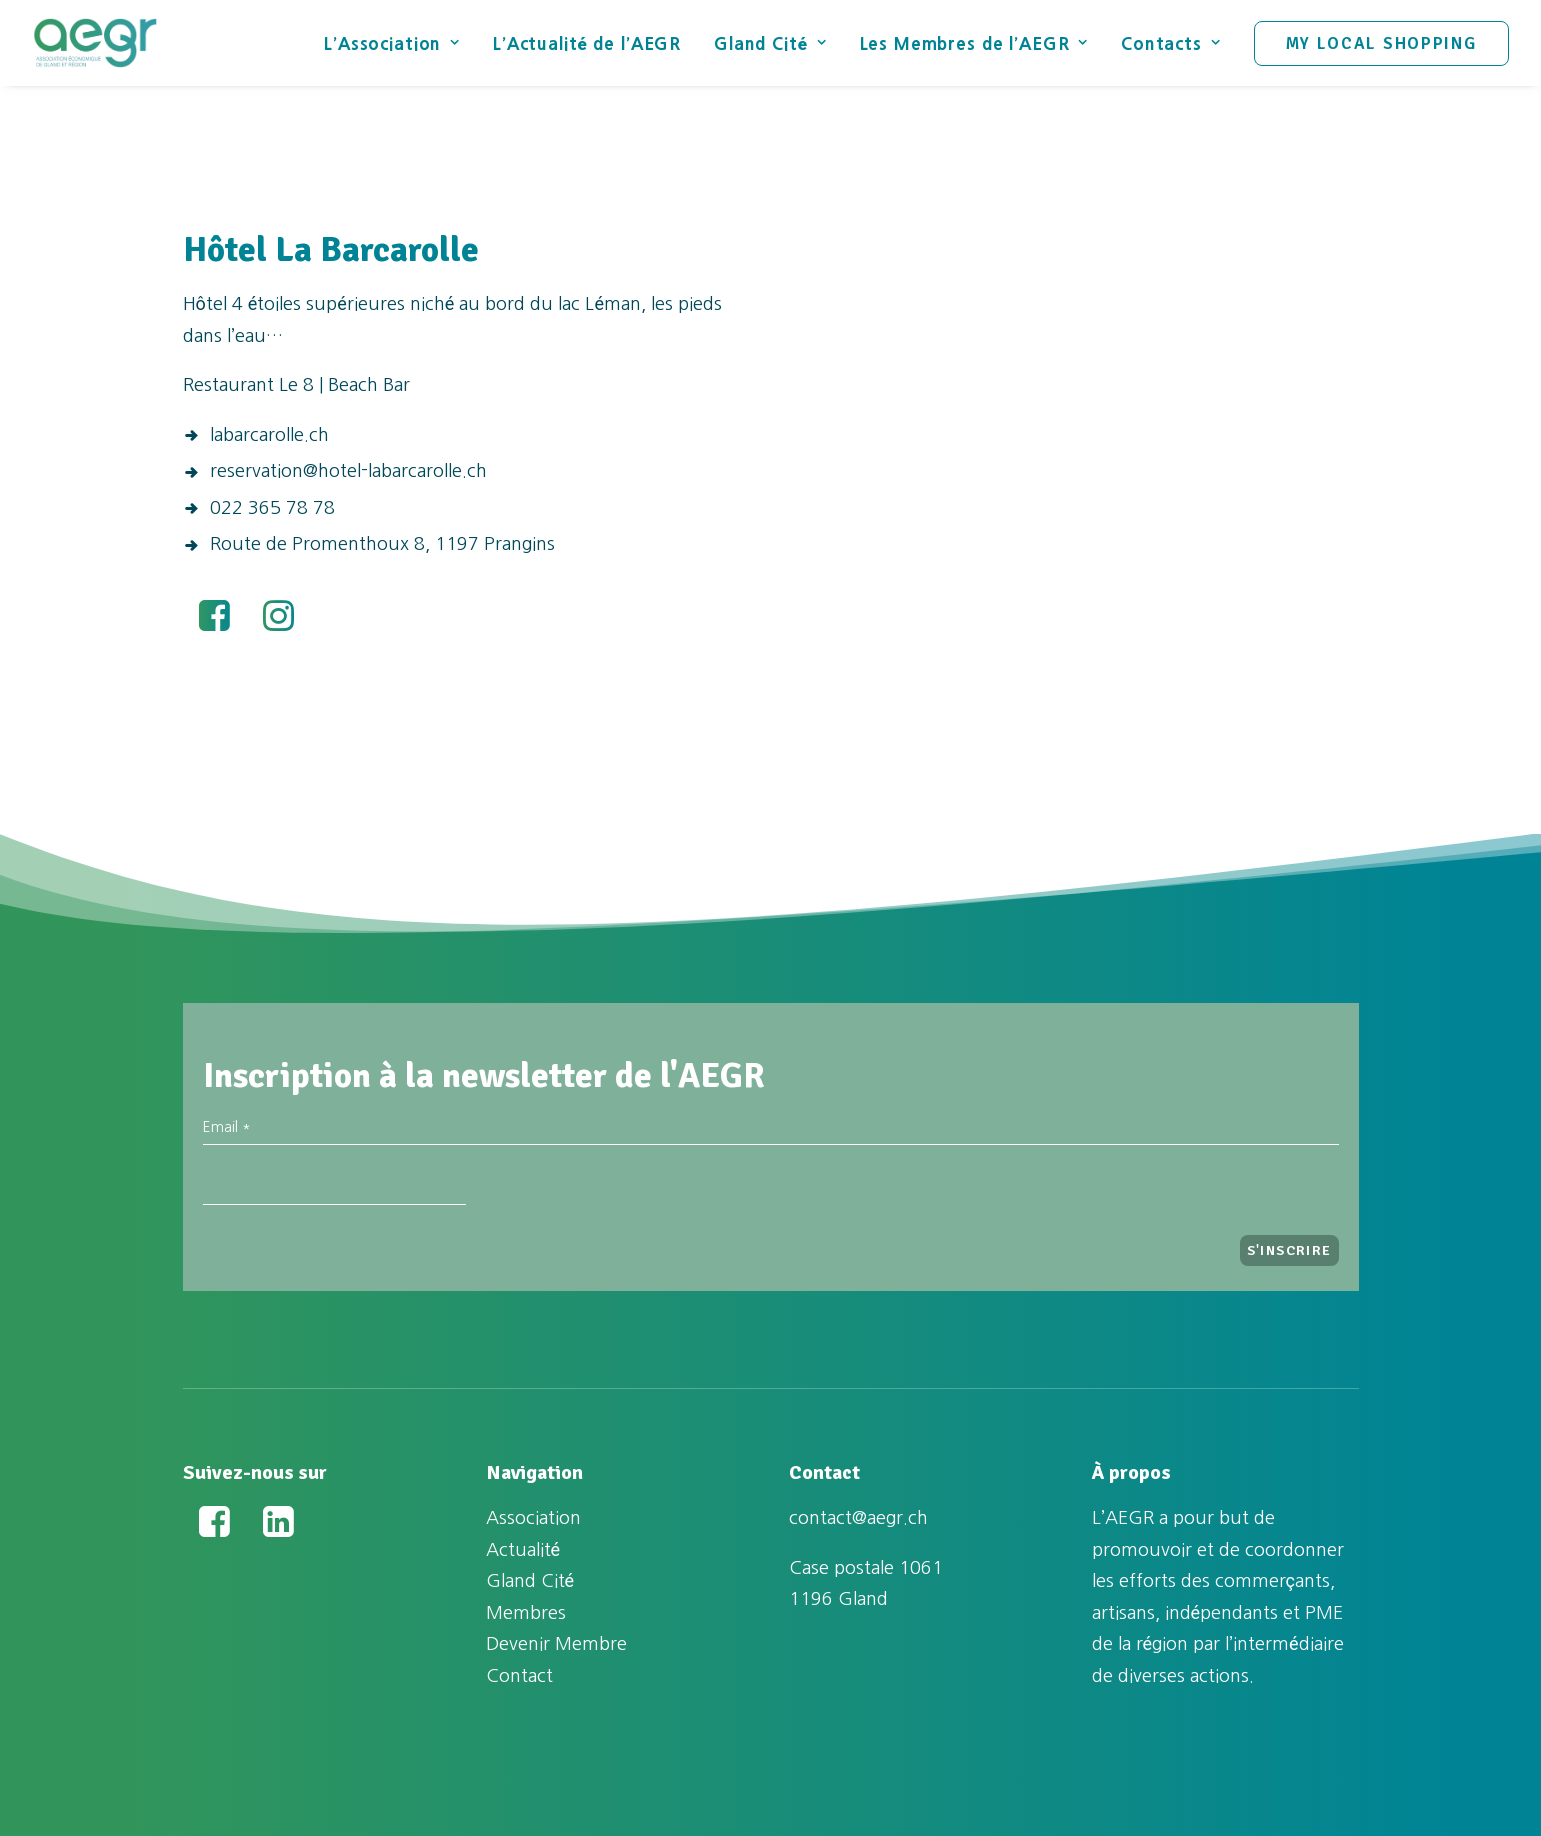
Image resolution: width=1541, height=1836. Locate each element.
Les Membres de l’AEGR (974, 43)
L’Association (392, 43)
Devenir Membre (556, 1644)
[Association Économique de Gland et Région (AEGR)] (95, 43)
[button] (215, 625)
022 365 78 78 (272, 508)
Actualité (523, 1550)
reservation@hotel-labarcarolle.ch (348, 471)
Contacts (1171, 43)
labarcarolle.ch (269, 435)
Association (533, 1518)
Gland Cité (770, 43)
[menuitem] (399, 43)
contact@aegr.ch (858, 1518)
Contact (519, 1676)
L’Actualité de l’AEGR (587, 43)
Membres (526, 1613)
